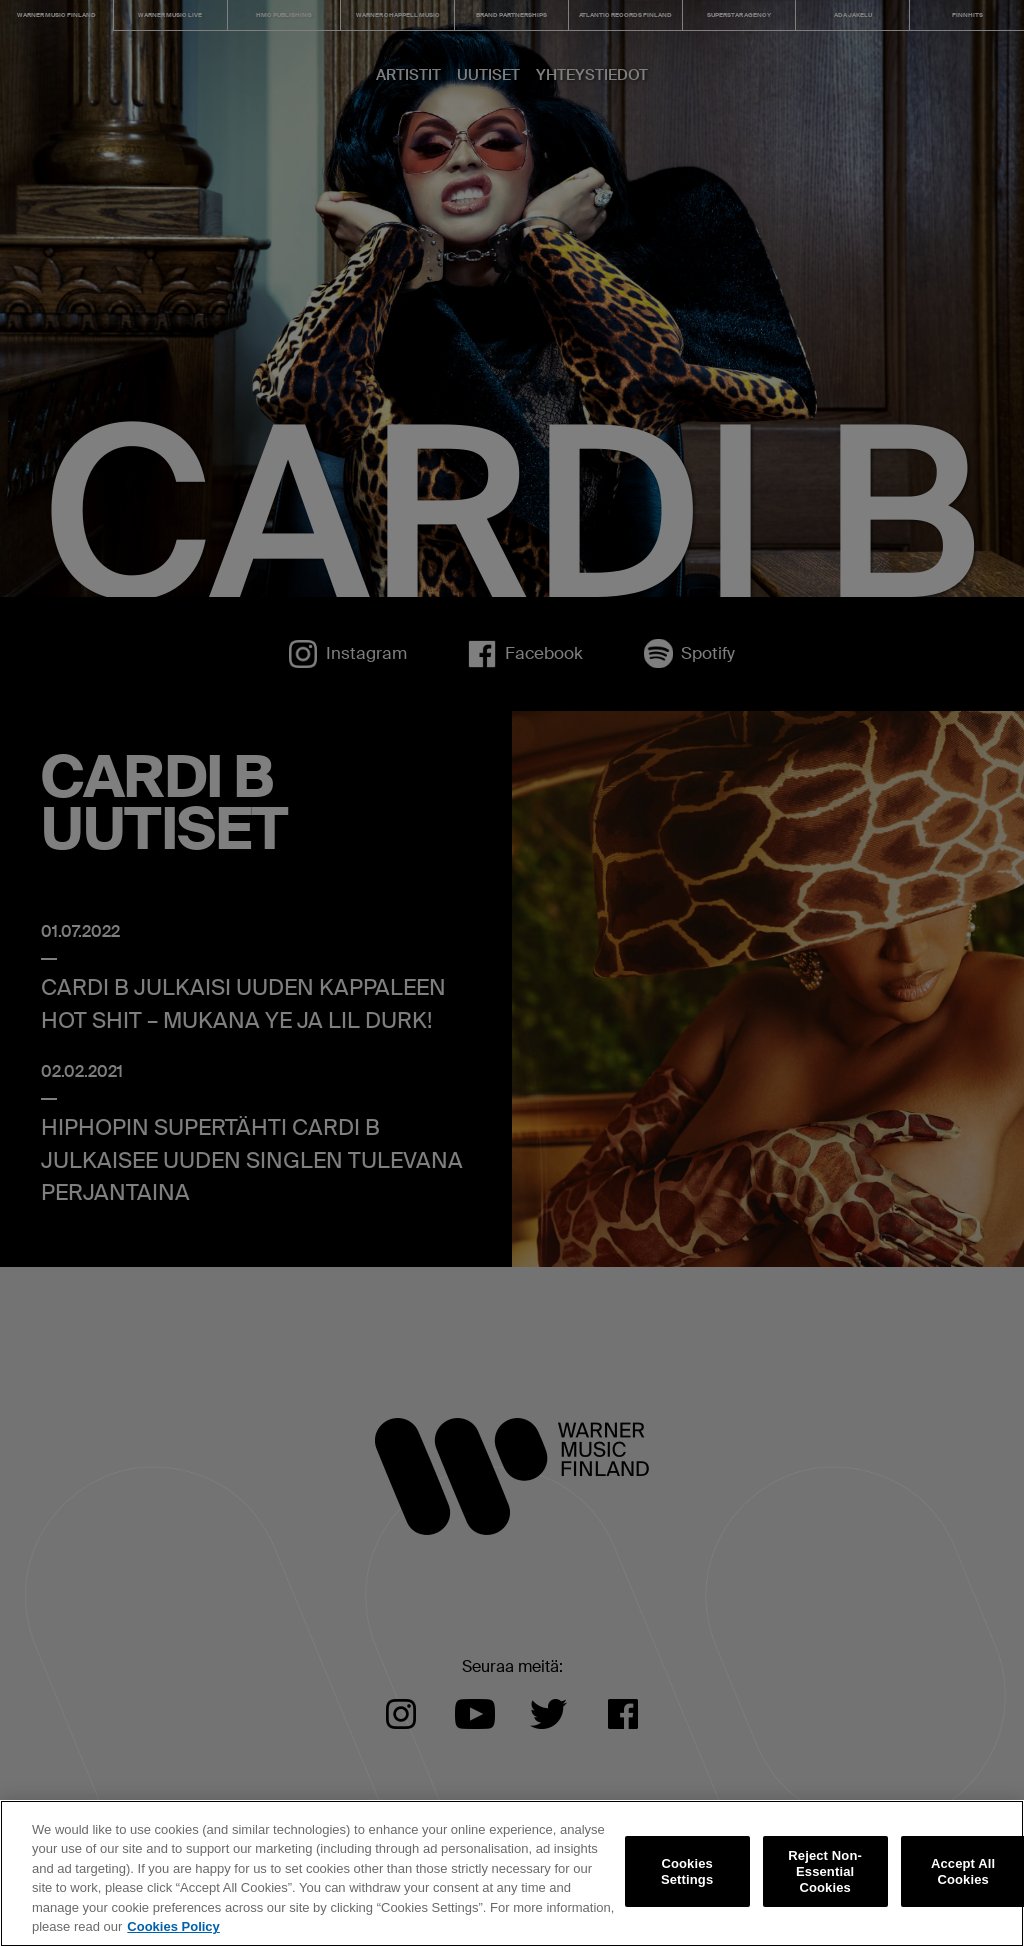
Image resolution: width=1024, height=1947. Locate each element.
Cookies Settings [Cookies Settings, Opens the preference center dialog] (687, 1871)
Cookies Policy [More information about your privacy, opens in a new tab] (173, 1926)
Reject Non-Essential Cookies (825, 1872)
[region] (512, 1873)
